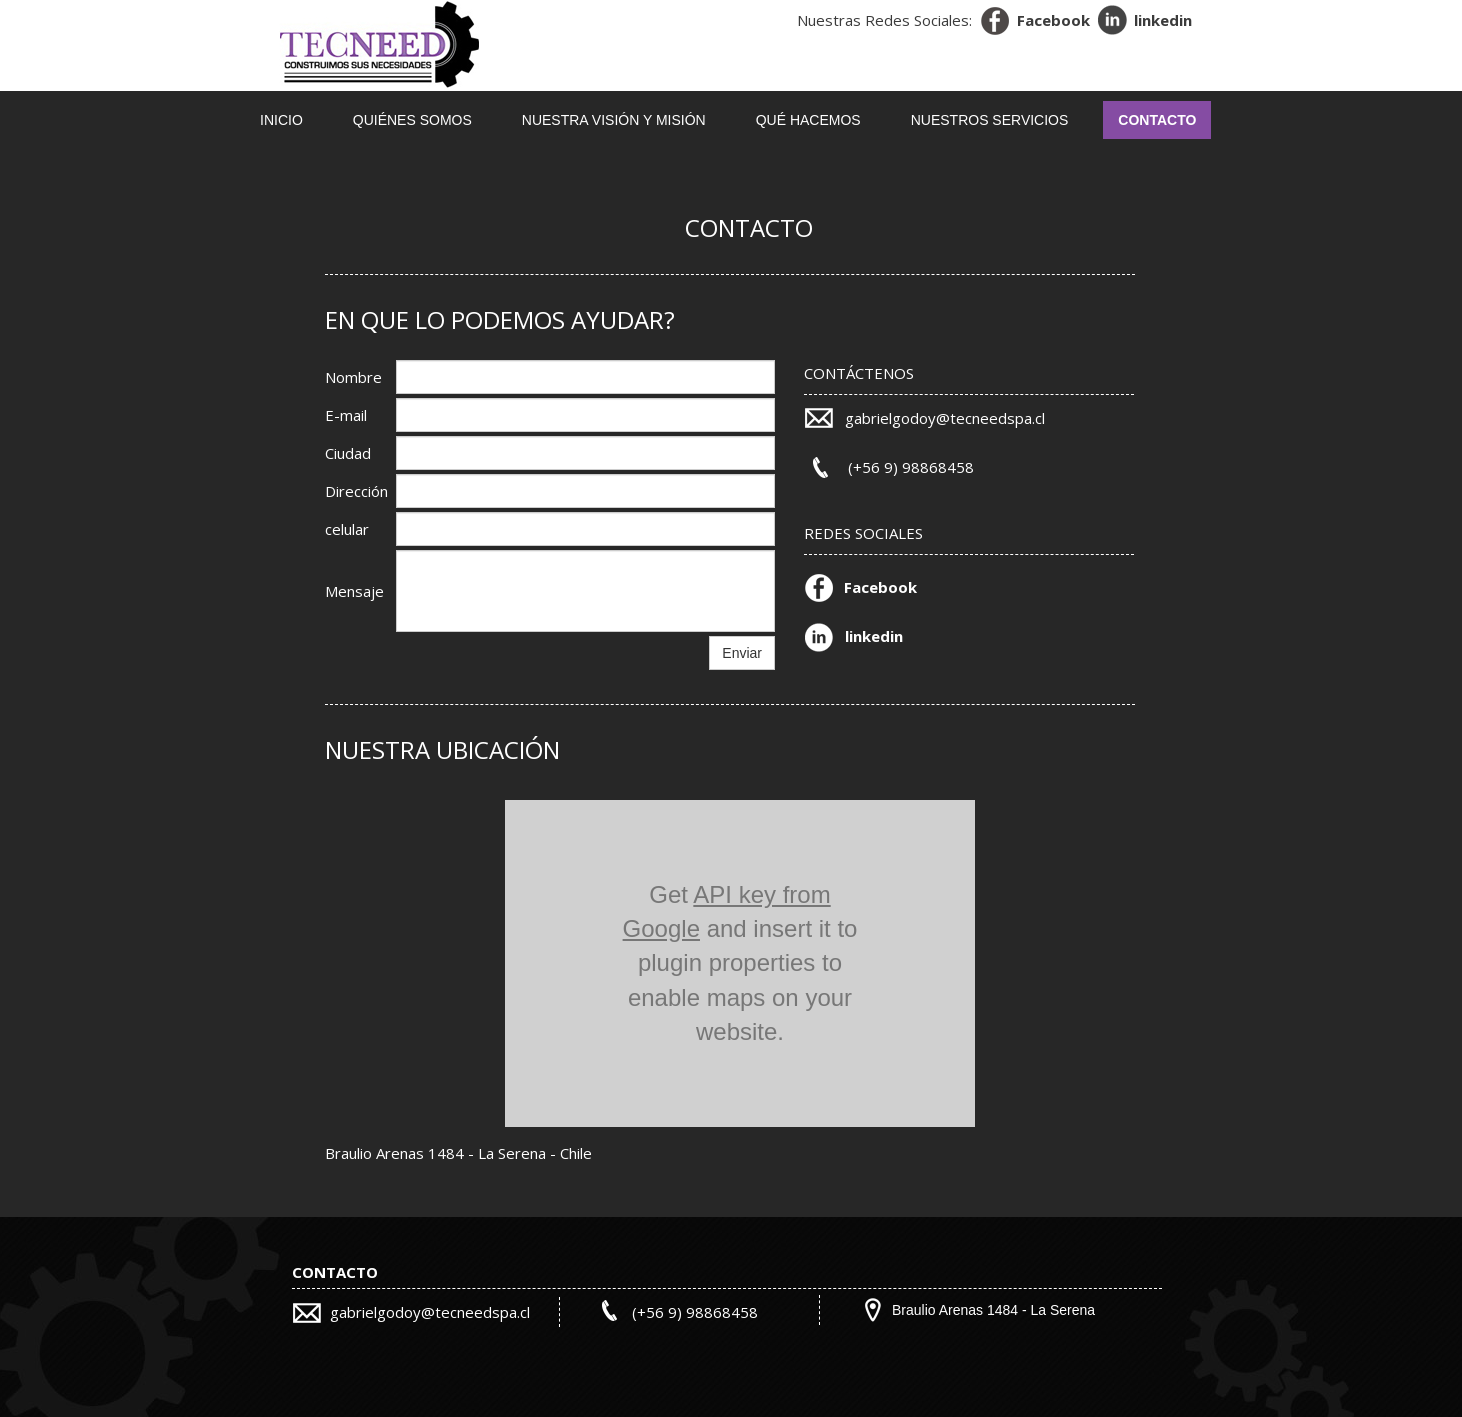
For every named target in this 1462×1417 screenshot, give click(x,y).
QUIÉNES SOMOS (412, 120)
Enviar (742, 653)
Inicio (281, 120)
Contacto (1157, 120)
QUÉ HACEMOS (808, 120)
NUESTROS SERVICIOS (990, 120)
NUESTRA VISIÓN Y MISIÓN (614, 120)
